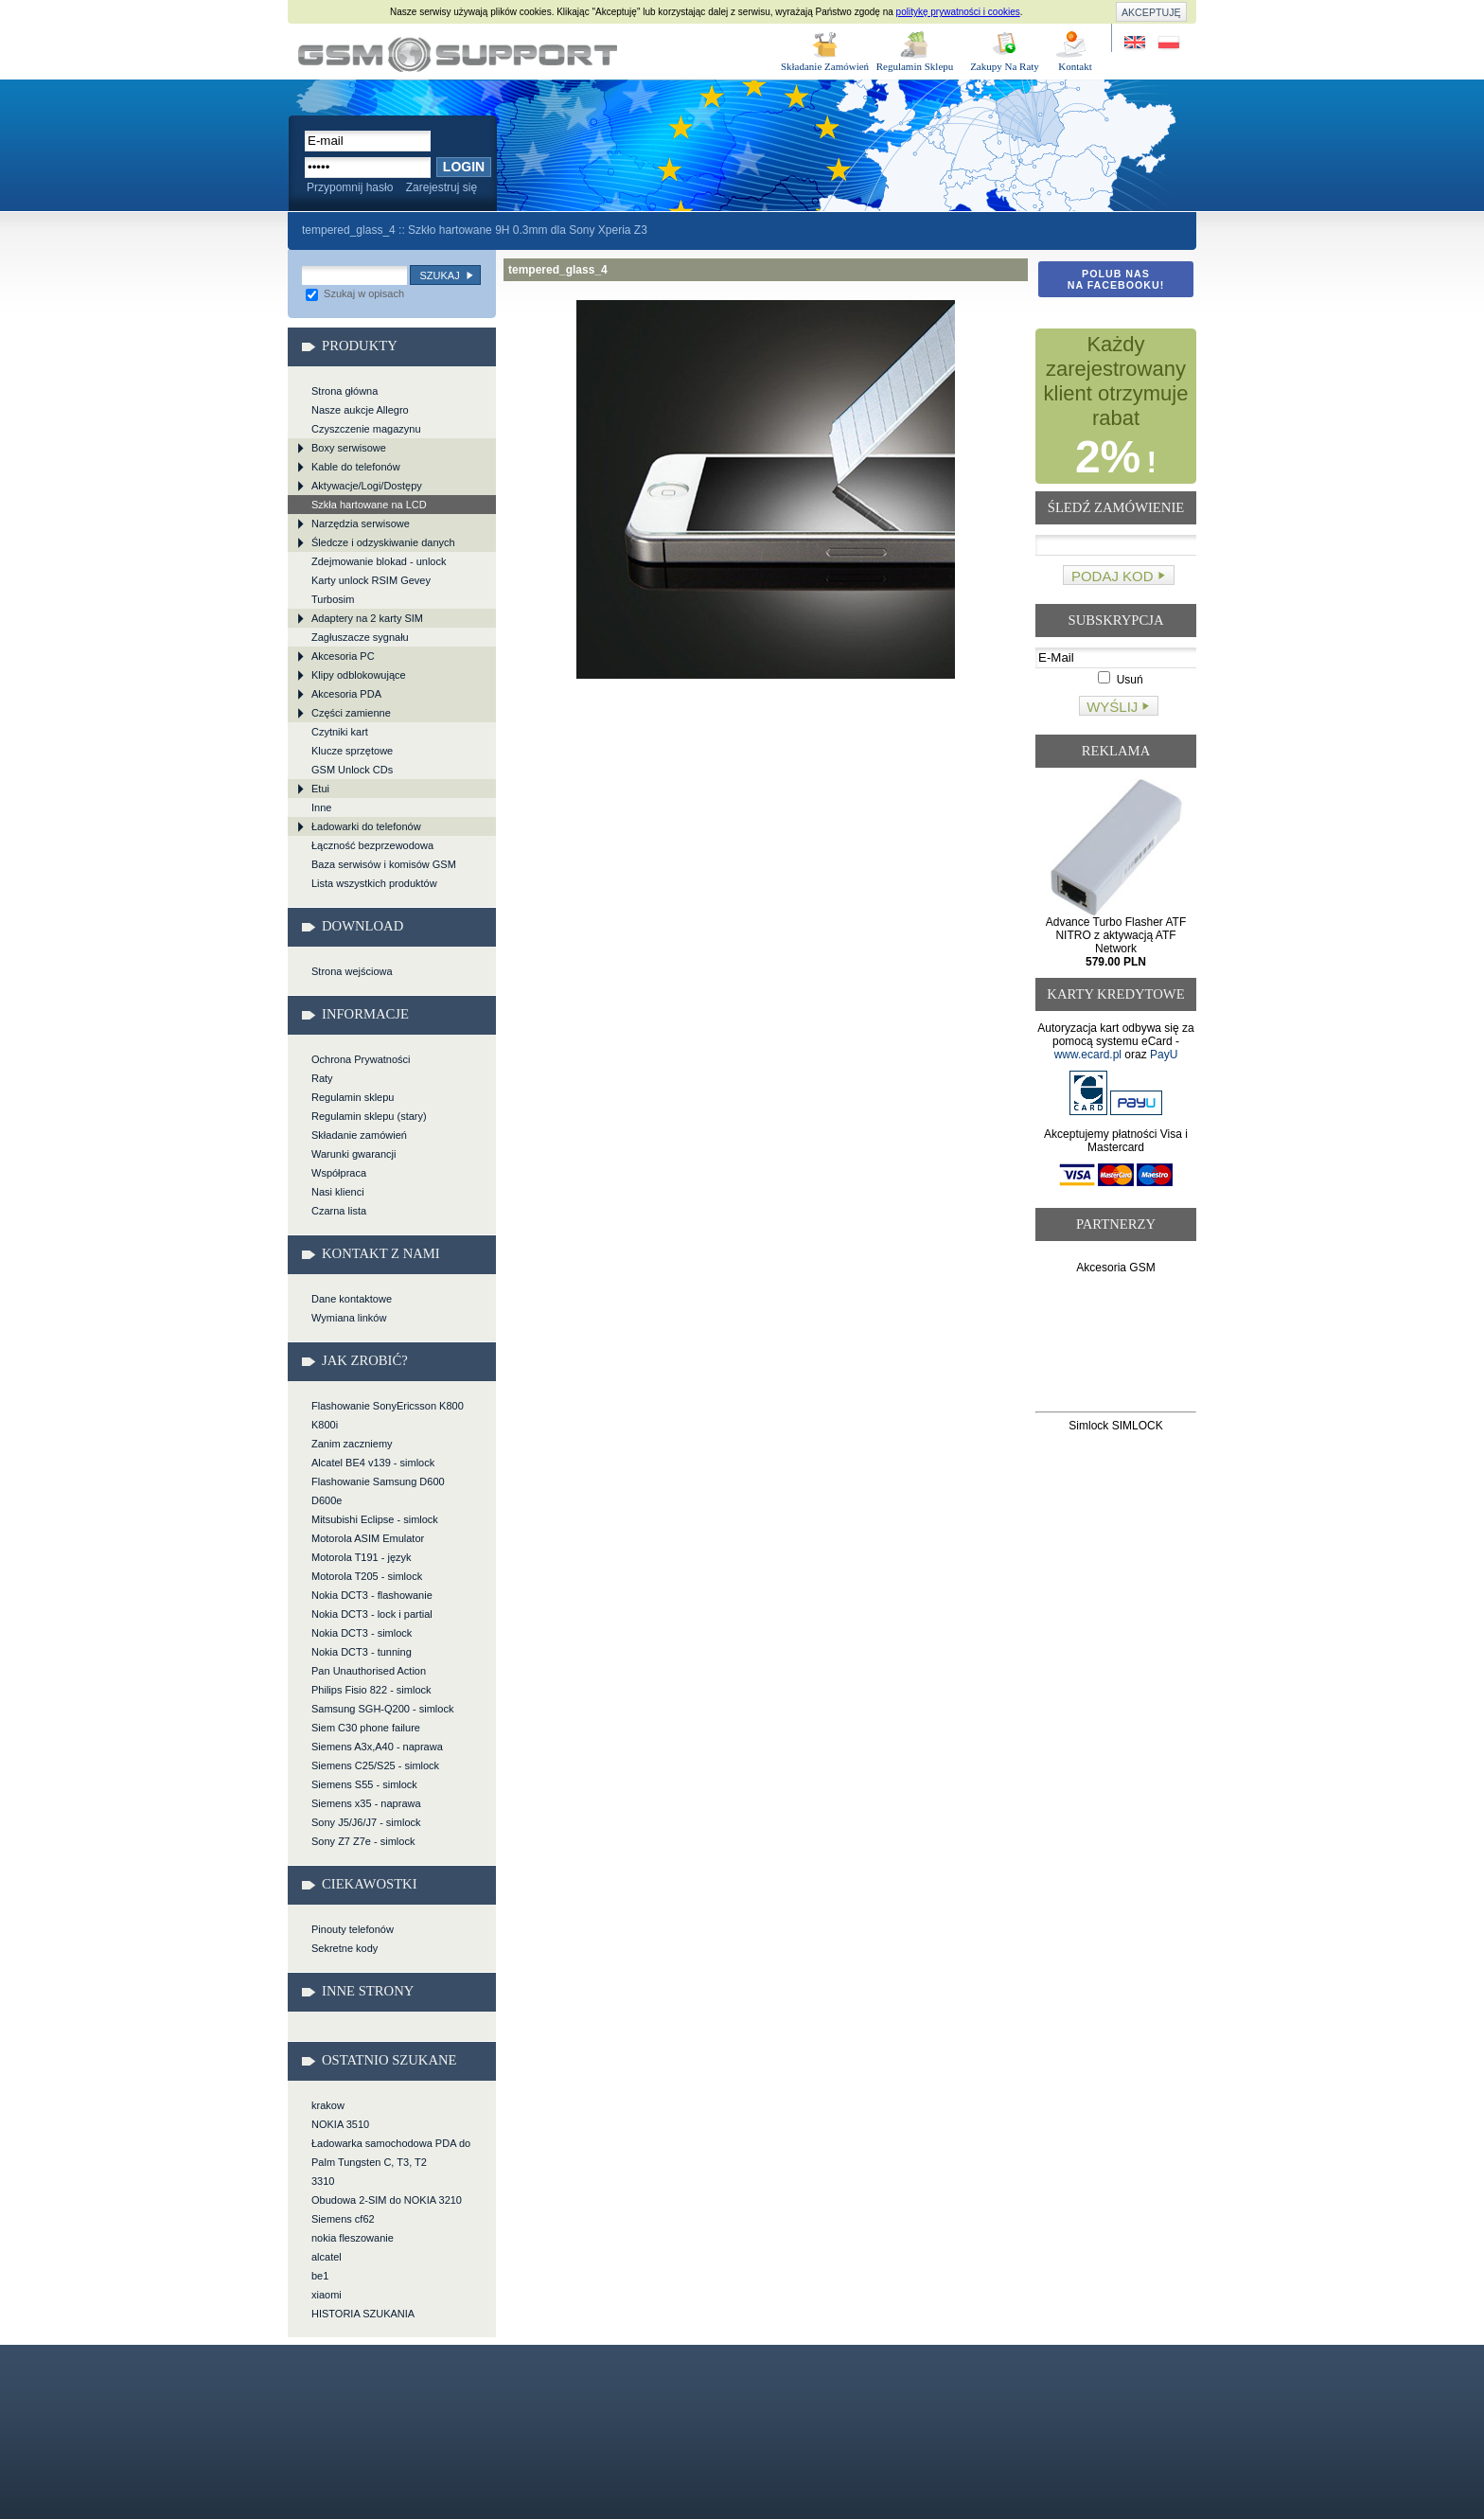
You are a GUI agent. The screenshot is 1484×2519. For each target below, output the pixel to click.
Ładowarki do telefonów (366, 826)
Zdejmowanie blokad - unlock (378, 561)
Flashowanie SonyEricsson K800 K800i (387, 1415)
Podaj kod (1112, 576)
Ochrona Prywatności (361, 1059)
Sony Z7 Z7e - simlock (363, 1841)
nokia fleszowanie (352, 2238)
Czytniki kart (339, 731)
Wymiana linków (348, 1317)
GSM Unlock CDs (352, 769)
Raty (322, 1078)
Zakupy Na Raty (1004, 66)
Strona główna (344, 391)
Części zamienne (351, 712)
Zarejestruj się (441, 187)
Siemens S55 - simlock (364, 1784)
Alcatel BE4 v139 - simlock (372, 1462)
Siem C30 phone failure (365, 1727)
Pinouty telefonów (352, 1929)
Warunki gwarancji (353, 1154)
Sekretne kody (344, 1948)
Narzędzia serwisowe (360, 523)
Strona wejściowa (352, 971)
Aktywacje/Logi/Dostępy (366, 485)
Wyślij (1112, 707)
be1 (319, 2275)
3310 (322, 2181)
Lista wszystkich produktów (374, 883)
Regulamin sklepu (352, 1097)
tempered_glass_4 (457, 54)
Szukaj (439, 275)
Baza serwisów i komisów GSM (383, 864)
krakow (327, 2105)
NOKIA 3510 (340, 2124)
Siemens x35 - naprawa (366, 1803)
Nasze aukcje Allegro (360, 410)
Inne (321, 807)
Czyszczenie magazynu (366, 429)
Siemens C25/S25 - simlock (375, 1765)
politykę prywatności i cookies (958, 12)
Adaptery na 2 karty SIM (367, 618)
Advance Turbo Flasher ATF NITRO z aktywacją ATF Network (1116, 941)
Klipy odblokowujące (358, 675)
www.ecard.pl (1088, 1054)
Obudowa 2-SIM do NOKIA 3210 (386, 2200)
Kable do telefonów (355, 466)
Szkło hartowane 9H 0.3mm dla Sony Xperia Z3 (527, 230)
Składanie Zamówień (825, 66)
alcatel (326, 2256)
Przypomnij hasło (350, 187)
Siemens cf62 (343, 2219)
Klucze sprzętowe (352, 750)
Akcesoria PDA (346, 694)
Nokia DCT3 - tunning (361, 1652)
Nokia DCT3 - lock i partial (372, 1614)
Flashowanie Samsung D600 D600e (378, 1491)
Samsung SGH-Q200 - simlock (382, 1708)
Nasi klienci (337, 1191)
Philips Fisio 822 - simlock (371, 1689)
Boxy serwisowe (348, 447)
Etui (320, 788)
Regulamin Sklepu (915, 66)
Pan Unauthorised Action (368, 1670)
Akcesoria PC (343, 656)
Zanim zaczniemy (352, 1443)
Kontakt (1074, 66)
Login (464, 166)
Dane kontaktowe (351, 1298)
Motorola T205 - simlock (366, 1576)
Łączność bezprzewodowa (372, 845)
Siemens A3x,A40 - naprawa (377, 1746)
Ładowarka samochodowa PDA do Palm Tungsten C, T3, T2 (390, 2153)
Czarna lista (338, 1210)
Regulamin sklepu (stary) (369, 1116)
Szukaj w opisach (355, 293)
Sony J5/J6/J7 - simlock (366, 1822)
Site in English (1136, 43)
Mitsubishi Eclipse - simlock (374, 1519)
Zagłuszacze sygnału (360, 637)
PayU (1163, 1054)
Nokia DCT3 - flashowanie (372, 1595)
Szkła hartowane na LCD (369, 504)
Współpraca (338, 1173)
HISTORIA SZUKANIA (363, 2313)
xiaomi (326, 2294)
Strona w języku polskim (1167, 43)
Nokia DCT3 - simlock (361, 1633)
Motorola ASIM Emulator (367, 1538)
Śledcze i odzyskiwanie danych (383, 542)
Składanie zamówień (359, 1135)
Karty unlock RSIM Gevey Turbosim (371, 590)
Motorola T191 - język (361, 1557)
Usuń (1120, 679)
